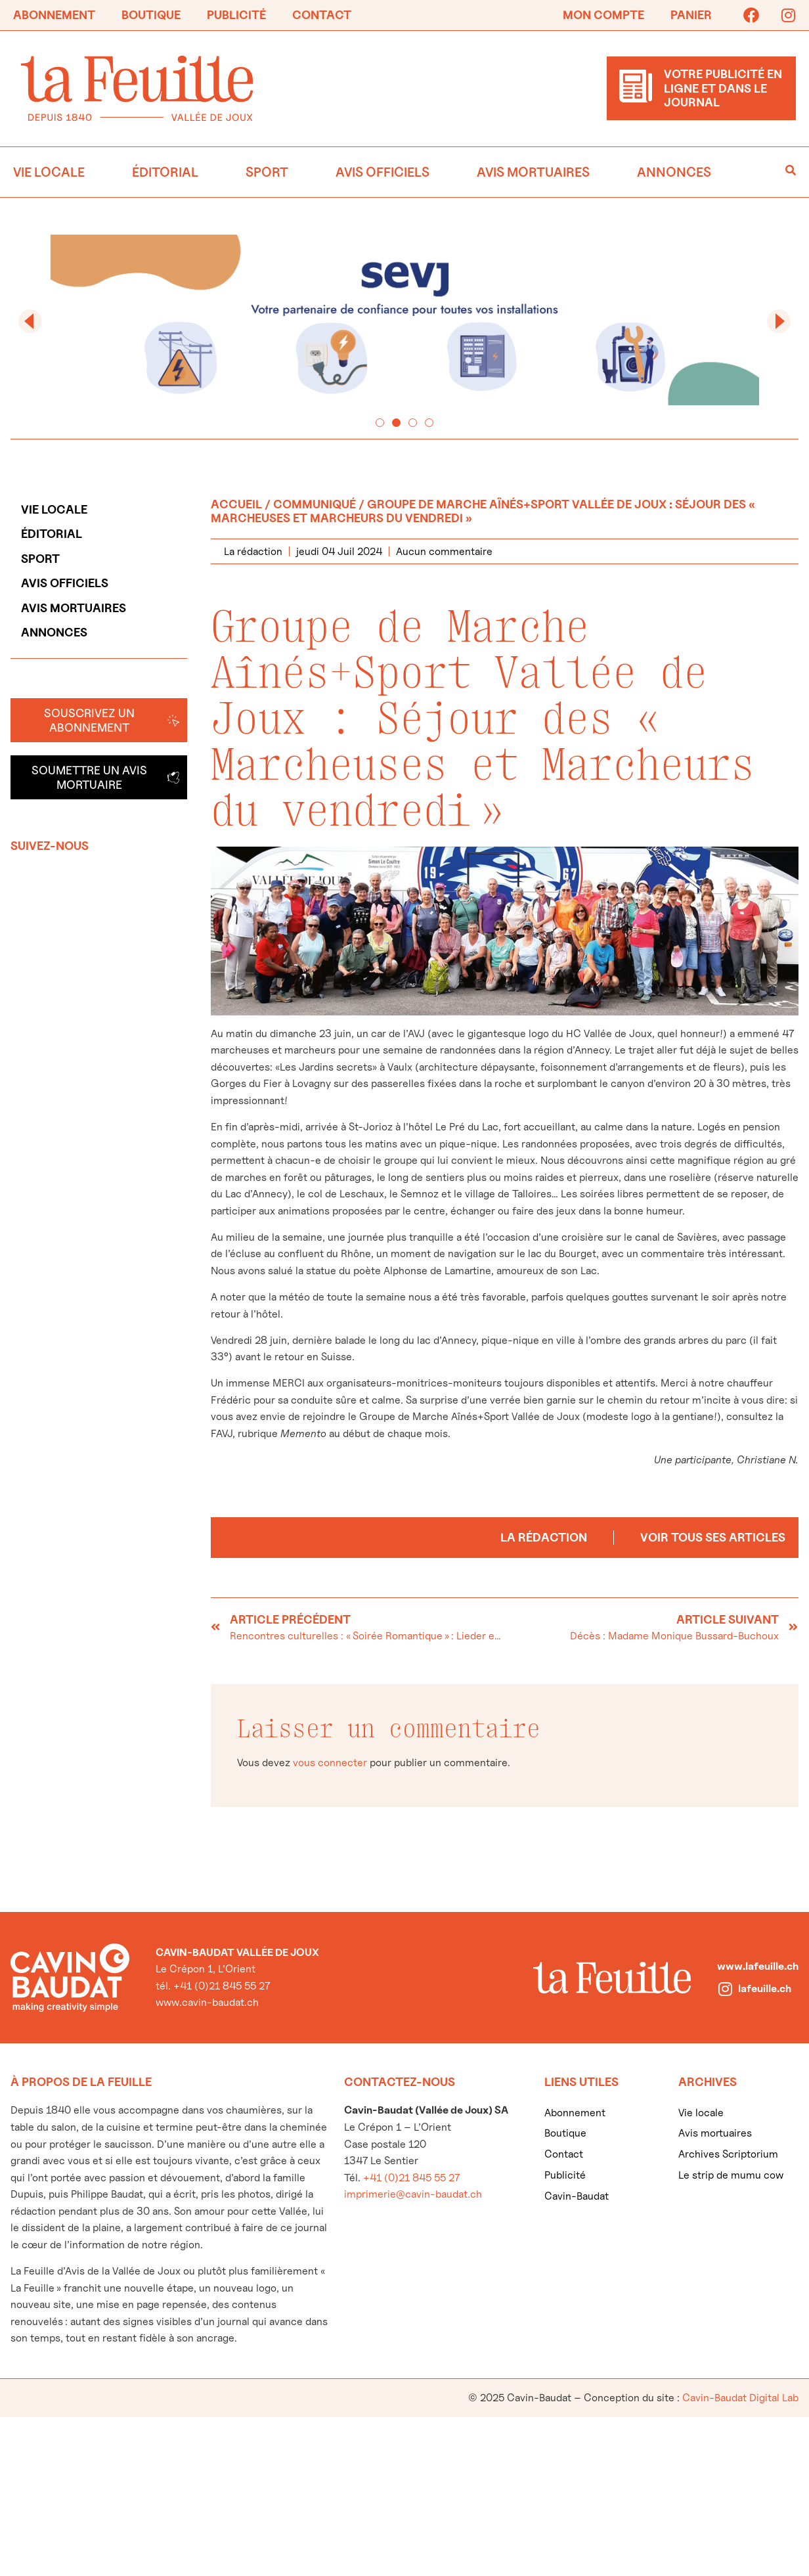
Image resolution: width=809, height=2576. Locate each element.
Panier (691, 15)
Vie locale (49, 172)
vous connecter (330, 1762)
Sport (267, 172)
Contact (321, 15)
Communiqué (314, 504)
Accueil (236, 504)
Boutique (151, 15)
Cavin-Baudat (576, 2196)
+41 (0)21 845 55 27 (411, 2177)
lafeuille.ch (764, 1988)
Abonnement (54, 15)
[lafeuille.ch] (725, 1989)
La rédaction (543, 1537)
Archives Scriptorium (728, 2154)
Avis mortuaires (533, 172)
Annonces (674, 172)
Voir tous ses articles (712, 1537)
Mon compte (603, 15)
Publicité (236, 15)
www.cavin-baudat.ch (207, 2002)
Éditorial (165, 172)
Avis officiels (382, 172)
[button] (30, 321)
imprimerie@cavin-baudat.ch (413, 2194)
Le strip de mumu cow (730, 2175)
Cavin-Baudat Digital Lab (740, 2397)
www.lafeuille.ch (757, 1966)
